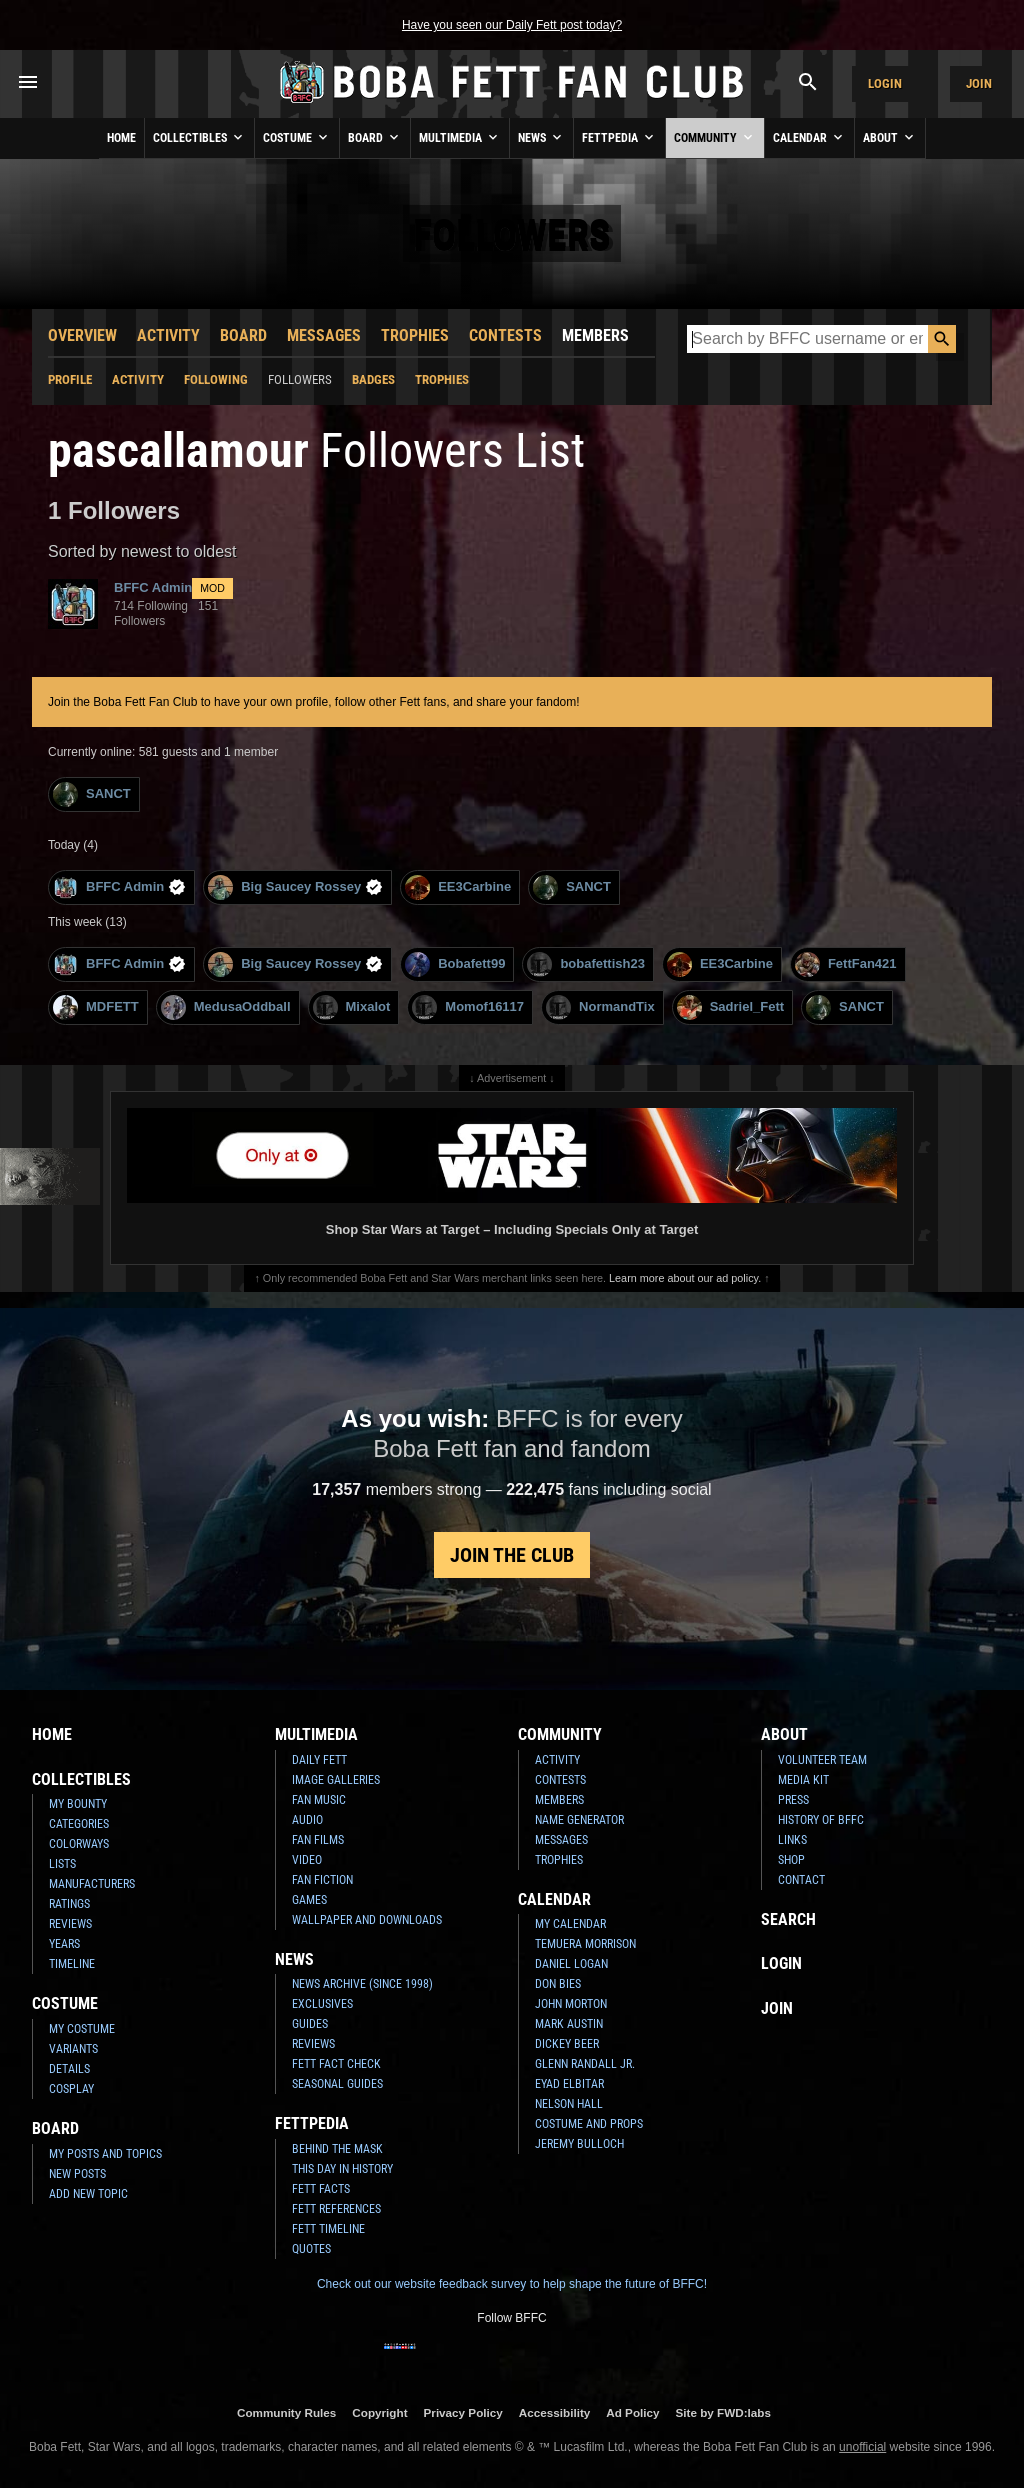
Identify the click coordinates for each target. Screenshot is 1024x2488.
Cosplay (71, 2089)
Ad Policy (632, 2412)
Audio (307, 1820)
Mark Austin (569, 2024)
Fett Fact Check (336, 2064)
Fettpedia (619, 137)
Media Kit (803, 1780)
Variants (73, 2049)
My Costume (82, 2029)
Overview (82, 335)
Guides (310, 2024)
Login (885, 83)
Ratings (69, 1904)
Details (69, 2069)
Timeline (72, 1964)
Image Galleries (336, 1780)
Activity (168, 335)
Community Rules (286, 2412)
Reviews (70, 1924)
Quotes (311, 2249)
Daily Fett (319, 1760)
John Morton (571, 2004)
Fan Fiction (322, 1880)
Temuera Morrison (585, 1944)
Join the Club (512, 1555)
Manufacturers (92, 1884)
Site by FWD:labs (723, 2412)
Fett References (336, 2209)
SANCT (92, 794)
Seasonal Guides (337, 2084)
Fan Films (318, 1840)
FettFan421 (846, 964)
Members (595, 335)
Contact (801, 1880)
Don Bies (558, 1984)
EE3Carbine (458, 887)
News (541, 137)
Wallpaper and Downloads (367, 1920)
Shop (791, 1860)
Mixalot (352, 1007)
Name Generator (579, 1820)
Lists (62, 1864)
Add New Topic (88, 2194)
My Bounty (78, 1804)
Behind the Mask (337, 2149)
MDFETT (96, 1007)
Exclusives (322, 2004)
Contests (505, 335)
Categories (79, 1824)
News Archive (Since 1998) (362, 1984)
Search (788, 1919)
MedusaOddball (226, 1007)
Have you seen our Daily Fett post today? (512, 25)
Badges (373, 379)
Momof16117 (468, 1007)
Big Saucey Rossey (295, 887)
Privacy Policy (463, 2412)
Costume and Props (589, 2124)
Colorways (79, 1844)
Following (216, 379)
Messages (324, 335)
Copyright (379, 2412)
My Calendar (570, 1924)
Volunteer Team (822, 1760)
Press (793, 1800)
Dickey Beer (567, 2044)
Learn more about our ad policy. (685, 1278)
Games (309, 1900)
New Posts (77, 2174)
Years (64, 1944)
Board (375, 137)
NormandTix (600, 1007)
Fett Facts (321, 2189)
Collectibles (199, 137)
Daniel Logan (571, 1964)
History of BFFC (821, 1820)
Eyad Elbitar (569, 2084)
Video (307, 1860)
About (890, 137)
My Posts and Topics (105, 2154)
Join (979, 83)
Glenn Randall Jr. (585, 2064)
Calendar (809, 137)
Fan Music (319, 1800)
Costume (297, 137)
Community (715, 137)
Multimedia (460, 137)
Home (121, 138)
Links (792, 1840)
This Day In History (342, 2169)
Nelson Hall (569, 2104)
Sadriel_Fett (730, 1007)
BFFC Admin (119, 887)
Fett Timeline (328, 2229)
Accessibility (554, 2412)
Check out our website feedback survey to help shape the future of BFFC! (512, 2284)
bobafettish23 (586, 964)
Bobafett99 (455, 964)
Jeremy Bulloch (579, 2144)
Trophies (415, 335)
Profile (70, 379)
